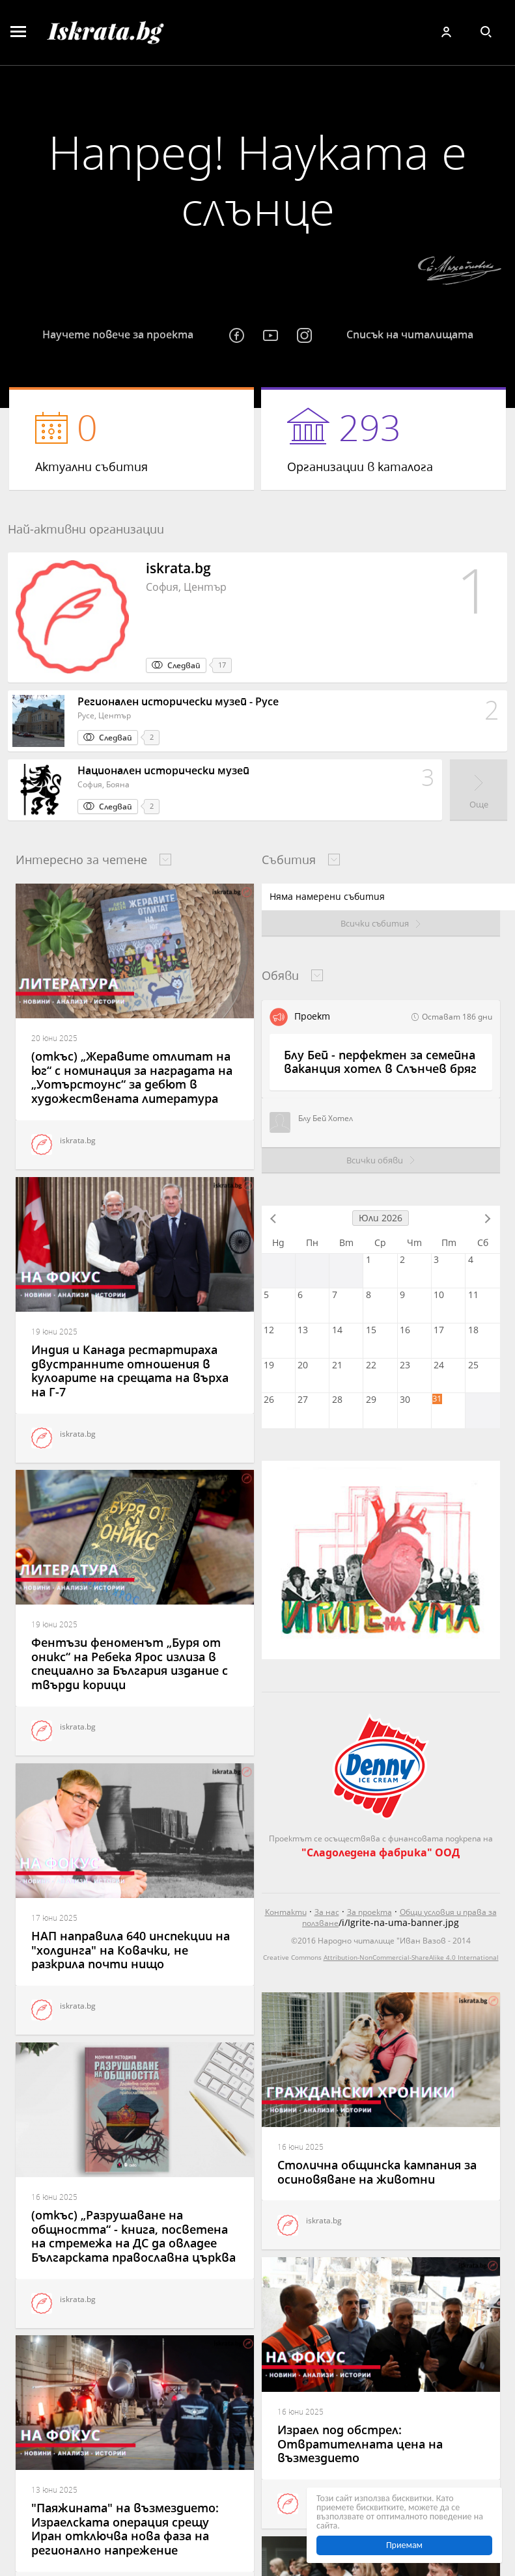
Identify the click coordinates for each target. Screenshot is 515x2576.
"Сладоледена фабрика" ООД (380, 1852)
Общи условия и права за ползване (399, 1917)
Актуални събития (131, 439)
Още (478, 804)
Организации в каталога (383, 439)
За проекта (369, 1912)
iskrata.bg (63, 1144)
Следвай (184, 665)
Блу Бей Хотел (311, 1122)
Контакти (286, 1912)
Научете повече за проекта (117, 334)
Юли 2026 (380, 1218)
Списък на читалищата (409, 334)
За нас (326, 1912)
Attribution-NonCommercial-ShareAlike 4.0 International (411, 1957)
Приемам (404, 2545)
